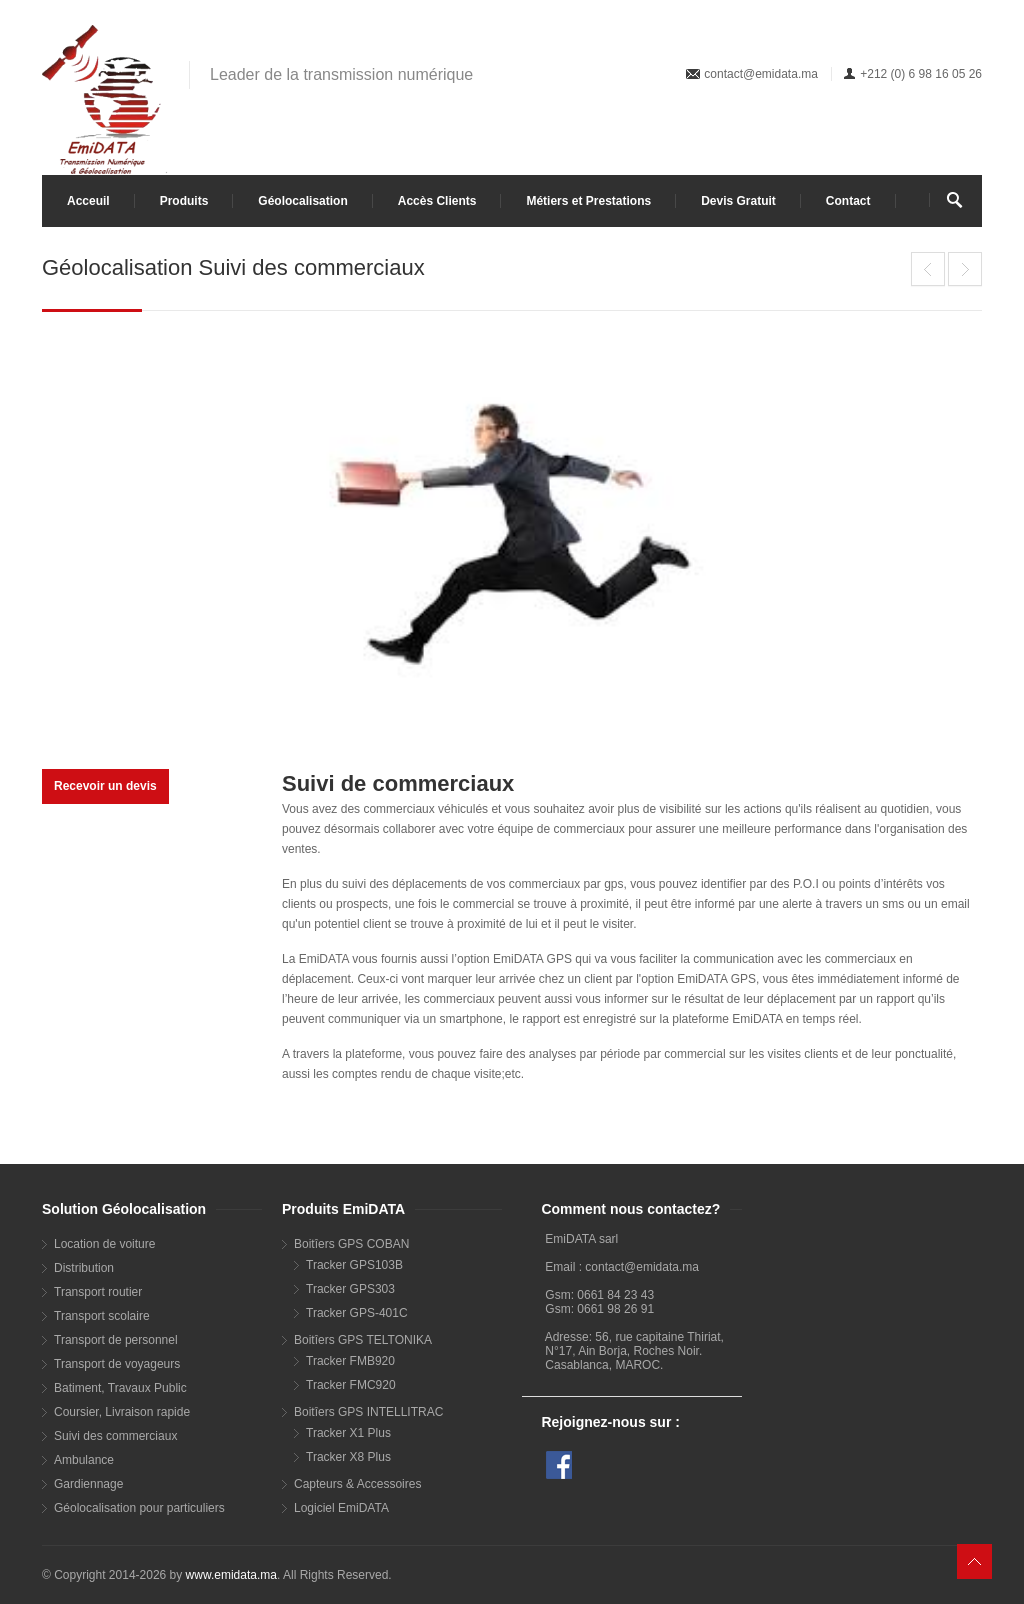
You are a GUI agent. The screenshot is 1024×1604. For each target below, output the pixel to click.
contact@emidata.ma (761, 74)
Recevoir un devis (105, 786)
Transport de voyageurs (117, 1364)
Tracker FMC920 (351, 1385)
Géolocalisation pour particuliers (139, 1508)
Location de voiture (104, 1244)
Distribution (84, 1268)
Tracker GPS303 (350, 1289)
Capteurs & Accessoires (357, 1484)
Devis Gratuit (738, 201)
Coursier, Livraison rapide (122, 1412)
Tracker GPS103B (354, 1265)
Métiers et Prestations (588, 201)
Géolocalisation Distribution (928, 269)
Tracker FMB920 (350, 1361)
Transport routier (98, 1292)
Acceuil (88, 201)
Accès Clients (437, 201)
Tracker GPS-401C (357, 1313)
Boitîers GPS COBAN (351, 1244)
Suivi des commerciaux (115, 1436)
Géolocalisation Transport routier (965, 269)
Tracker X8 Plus (348, 1457)
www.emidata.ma (231, 1575)
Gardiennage (88, 1484)
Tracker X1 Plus (348, 1433)
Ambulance (84, 1460)
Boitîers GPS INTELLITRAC (368, 1412)
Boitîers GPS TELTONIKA (363, 1340)
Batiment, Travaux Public (120, 1388)
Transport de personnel (116, 1340)
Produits (184, 201)
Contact (848, 201)
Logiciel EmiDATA (341, 1508)
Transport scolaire (102, 1316)
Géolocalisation (302, 201)
